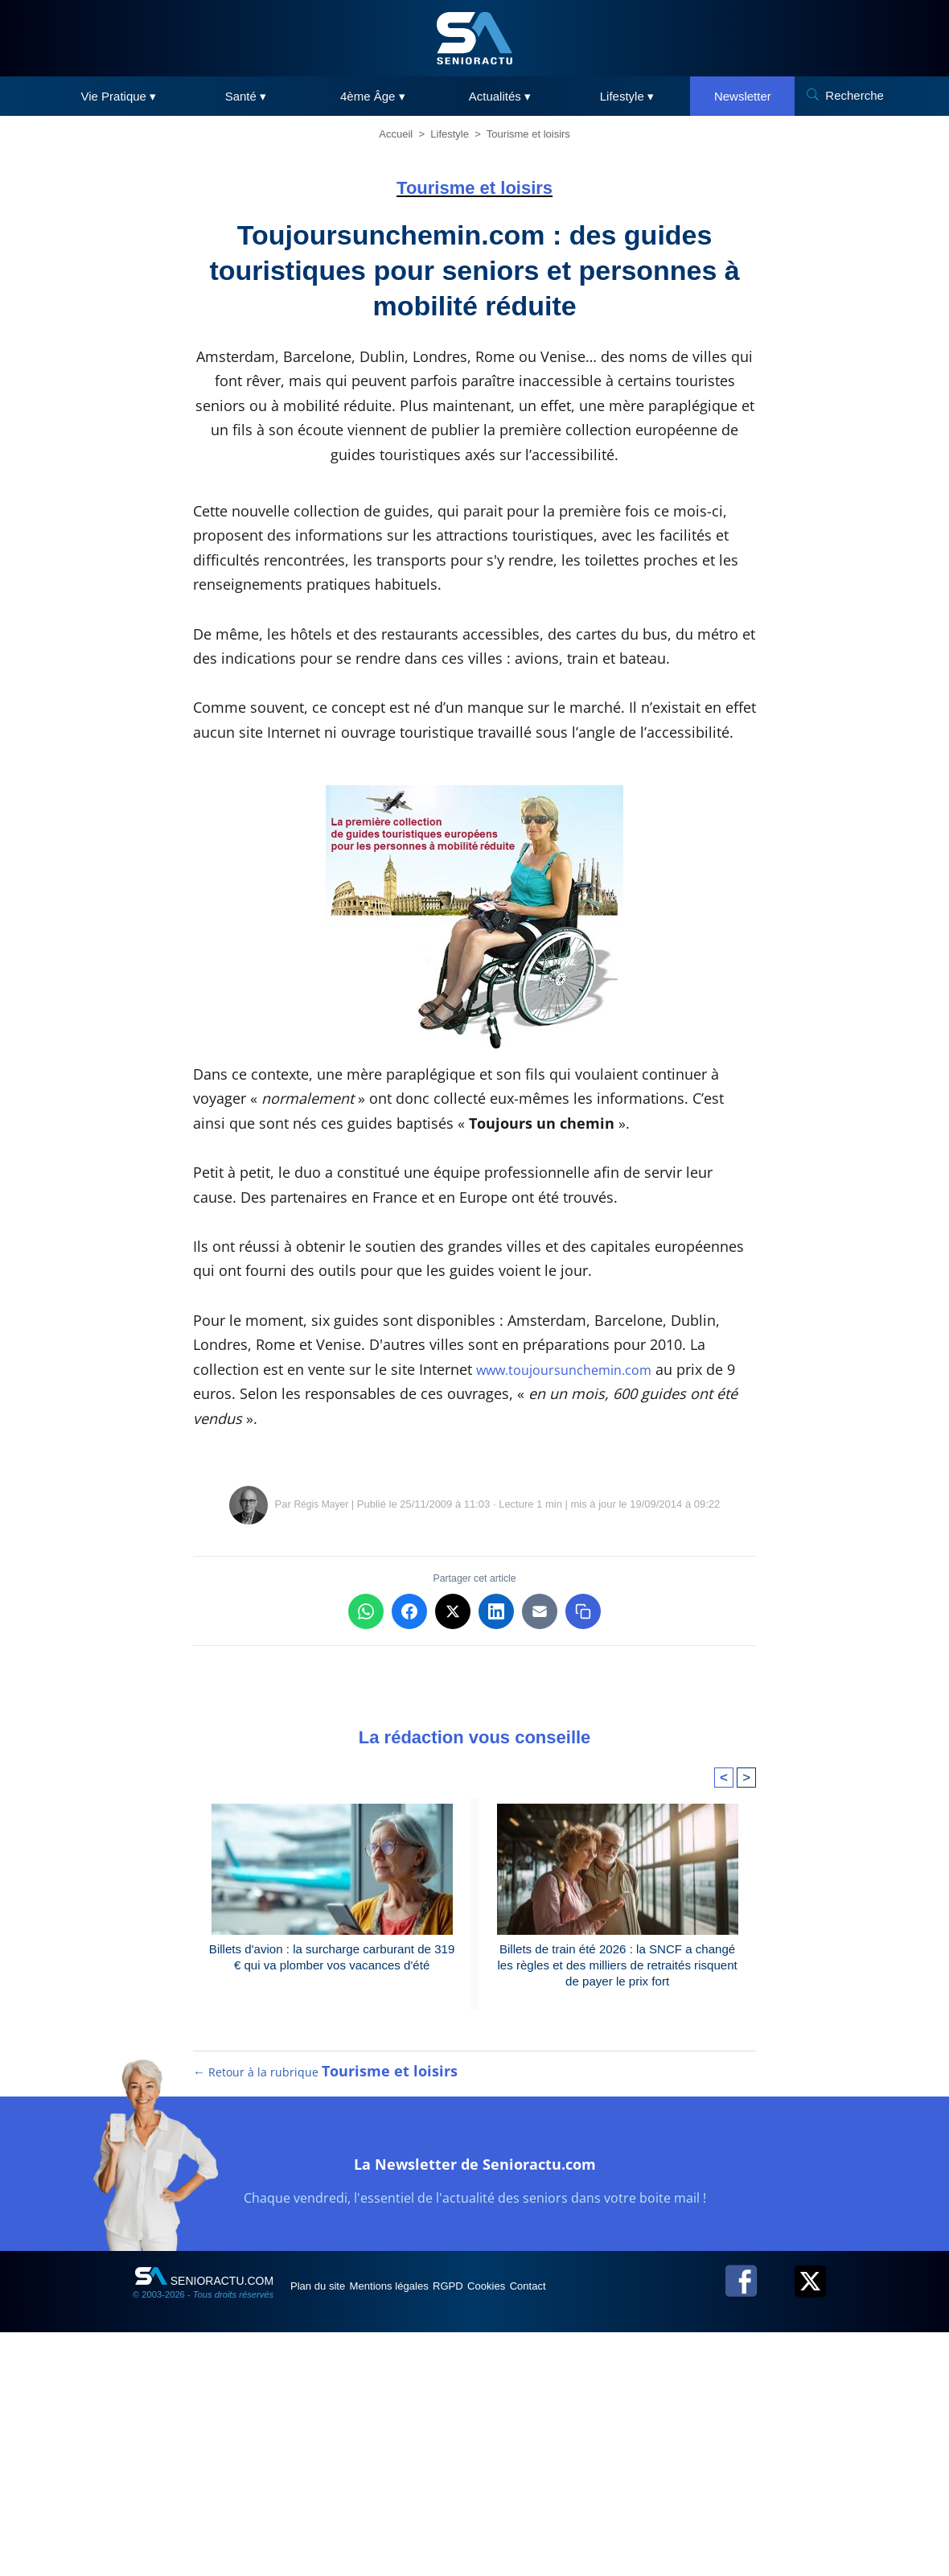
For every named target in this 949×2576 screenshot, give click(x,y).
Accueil (396, 134)
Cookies (552, 2528)
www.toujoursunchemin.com (574, 1369)
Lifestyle (449, 134)
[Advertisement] (474, 1587)
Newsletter (742, 96)
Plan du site (328, 2528)
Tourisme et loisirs (528, 134)
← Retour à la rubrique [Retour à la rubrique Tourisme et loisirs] (326, 2314)
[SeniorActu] (474, 38)
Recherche (854, 95)
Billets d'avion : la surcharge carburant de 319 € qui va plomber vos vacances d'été (332, 2183)
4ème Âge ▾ (372, 96)
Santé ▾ (245, 96)
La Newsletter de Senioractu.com (475, 2403)
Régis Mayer (321, 1730)
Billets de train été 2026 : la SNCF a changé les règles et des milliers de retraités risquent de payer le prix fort (617, 2193)
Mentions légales (419, 2528)
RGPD (497, 2528)
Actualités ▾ (500, 96)
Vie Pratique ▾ (119, 96)
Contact (610, 2528)
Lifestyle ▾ (627, 96)
